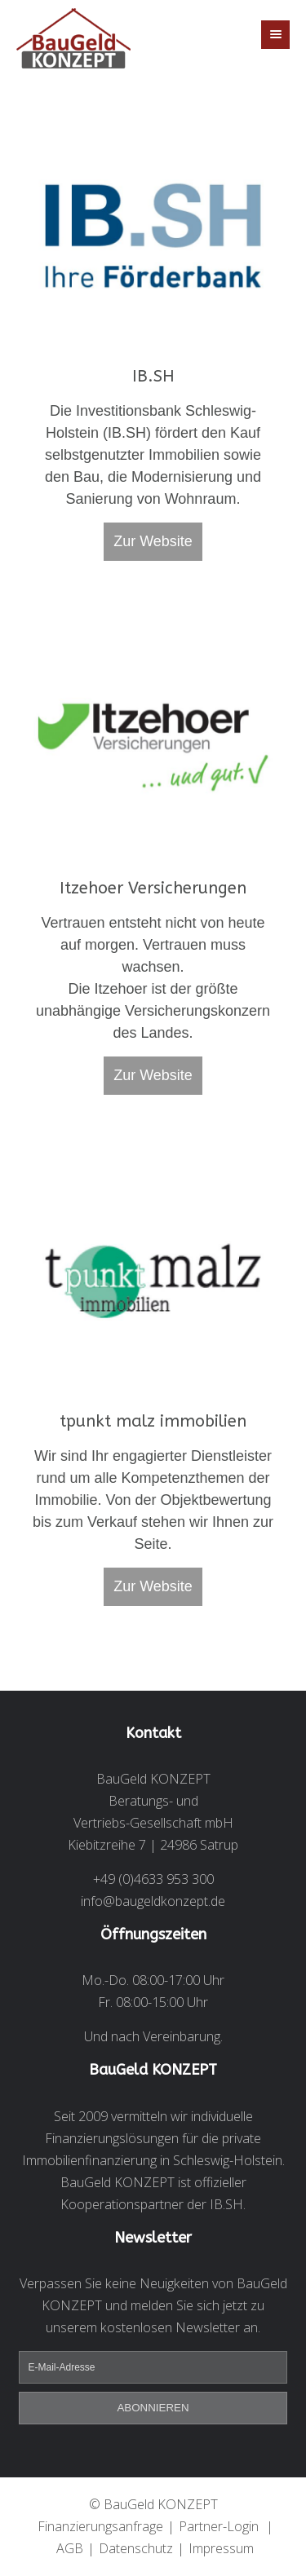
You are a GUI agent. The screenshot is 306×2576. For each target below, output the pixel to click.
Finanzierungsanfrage (100, 2526)
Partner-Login (219, 2526)
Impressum (221, 2548)
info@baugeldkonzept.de (153, 1901)
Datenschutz (136, 2548)
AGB (69, 2548)
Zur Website (153, 541)
